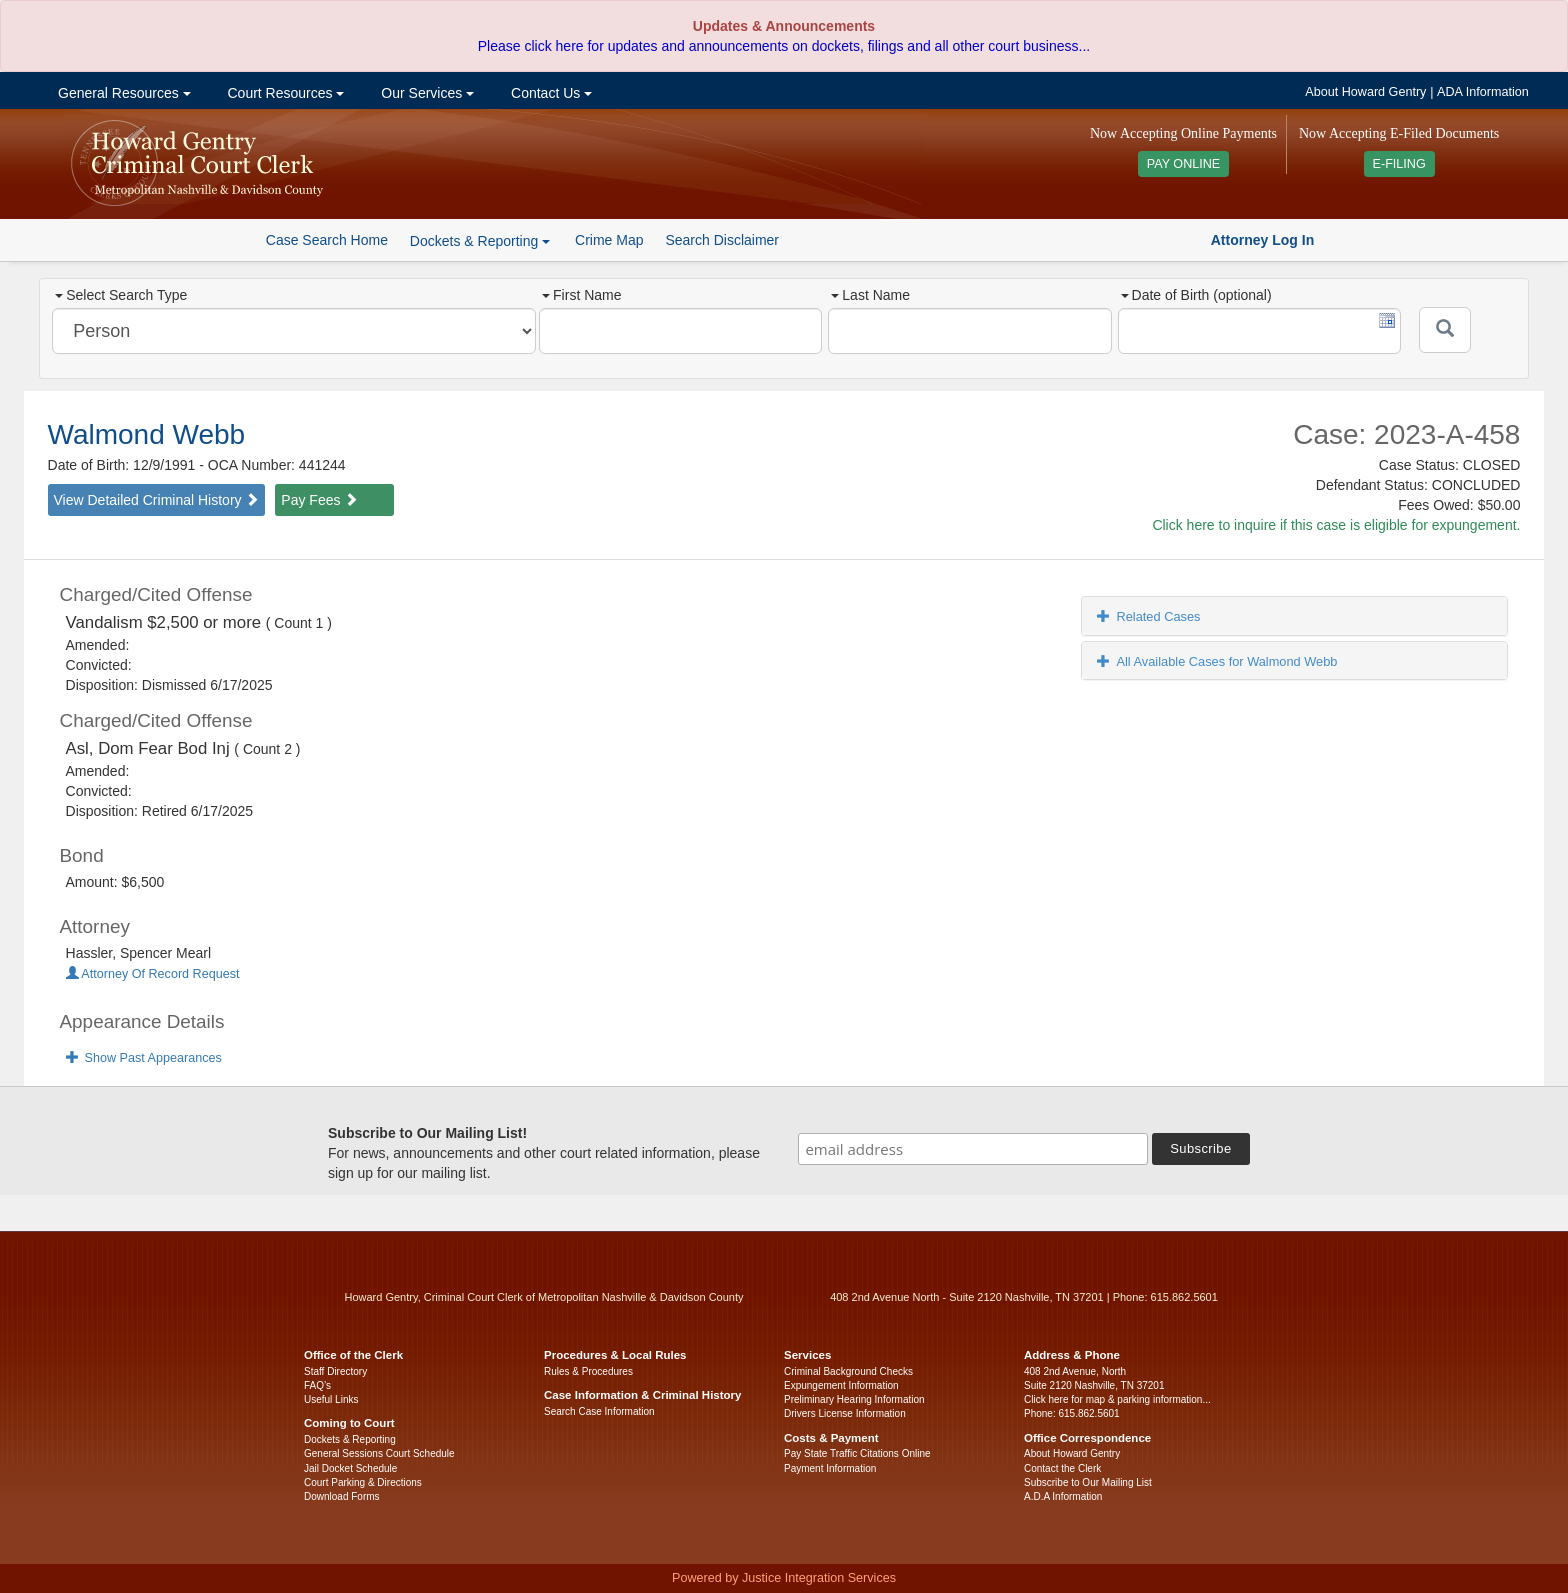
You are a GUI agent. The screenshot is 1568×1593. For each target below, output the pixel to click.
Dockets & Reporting (350, 1439)
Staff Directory (335, 1371)
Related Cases (1148, 616)
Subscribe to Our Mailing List (1088, 1482)
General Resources (122, 93)
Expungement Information (841, 1385)
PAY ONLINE (1184, 164)
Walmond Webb (147, 434)
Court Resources (284, 93)
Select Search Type (121, 295)
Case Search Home (327, 240)
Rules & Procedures (588, 1371)
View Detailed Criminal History (157, 500)
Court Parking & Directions (363, 1482)
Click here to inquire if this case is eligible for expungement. (1336, 525)
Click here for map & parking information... (1117, 1399)
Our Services (425, 93)
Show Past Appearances (144, 1058)
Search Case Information (599, 1411)
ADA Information (1483, 92)
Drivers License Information (845, 1413)
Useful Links (331, 1399)
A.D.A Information (1063, 1496)
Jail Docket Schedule (350, 1468)
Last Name (870, 295)
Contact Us (549, 93)
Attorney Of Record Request (153, 974)
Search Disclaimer (722, 240)
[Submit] (1445, 330)
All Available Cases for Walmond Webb (1217, 661)
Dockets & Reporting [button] (480, 241)
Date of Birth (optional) (1196, 295)
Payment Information (830, 1468)
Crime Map (609, 240)
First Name (581, 295)
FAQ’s (317, 1385)
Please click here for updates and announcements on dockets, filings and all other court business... (784, 46)
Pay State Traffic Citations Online (857, 1453)
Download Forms (342, 1496)
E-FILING (1399, 164)
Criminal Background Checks (848, 1371)
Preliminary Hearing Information (854, 1399)
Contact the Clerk (1062, 1468)
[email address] (973, 1149)
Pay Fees (319, 500)
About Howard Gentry (1365, 92)
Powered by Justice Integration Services (784, 1578)
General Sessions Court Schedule (379, 1453)
